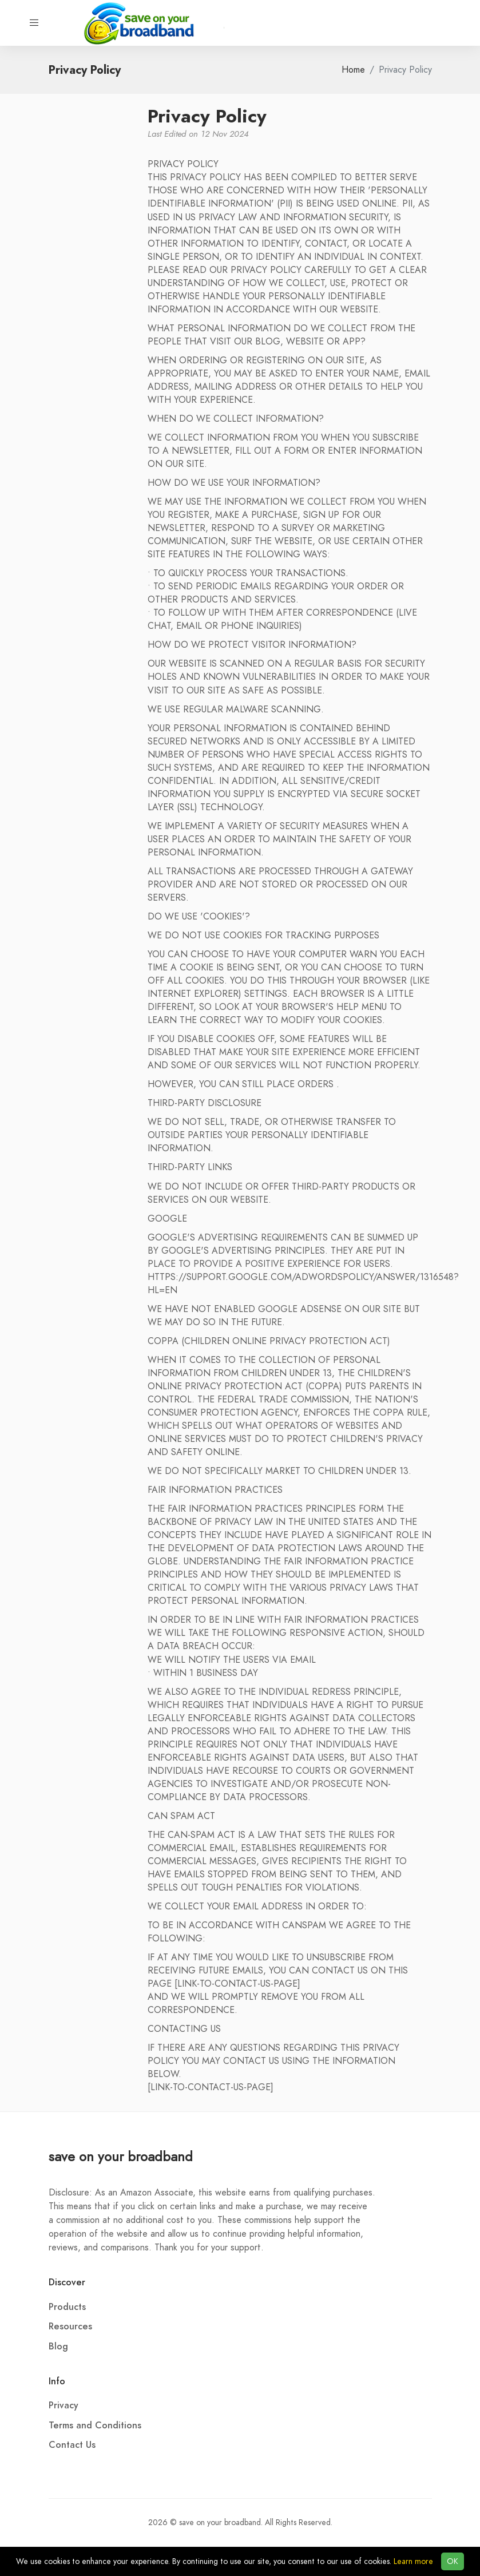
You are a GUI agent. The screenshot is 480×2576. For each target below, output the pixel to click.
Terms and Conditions (95, 2425)
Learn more (413, 2561)
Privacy (63, 2405)
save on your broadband (121, 2156)
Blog (58, 2346)
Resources (70, 2326)
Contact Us (72, 2445)
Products (67, 2307)
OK (452, 2561)
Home (353, 70)
